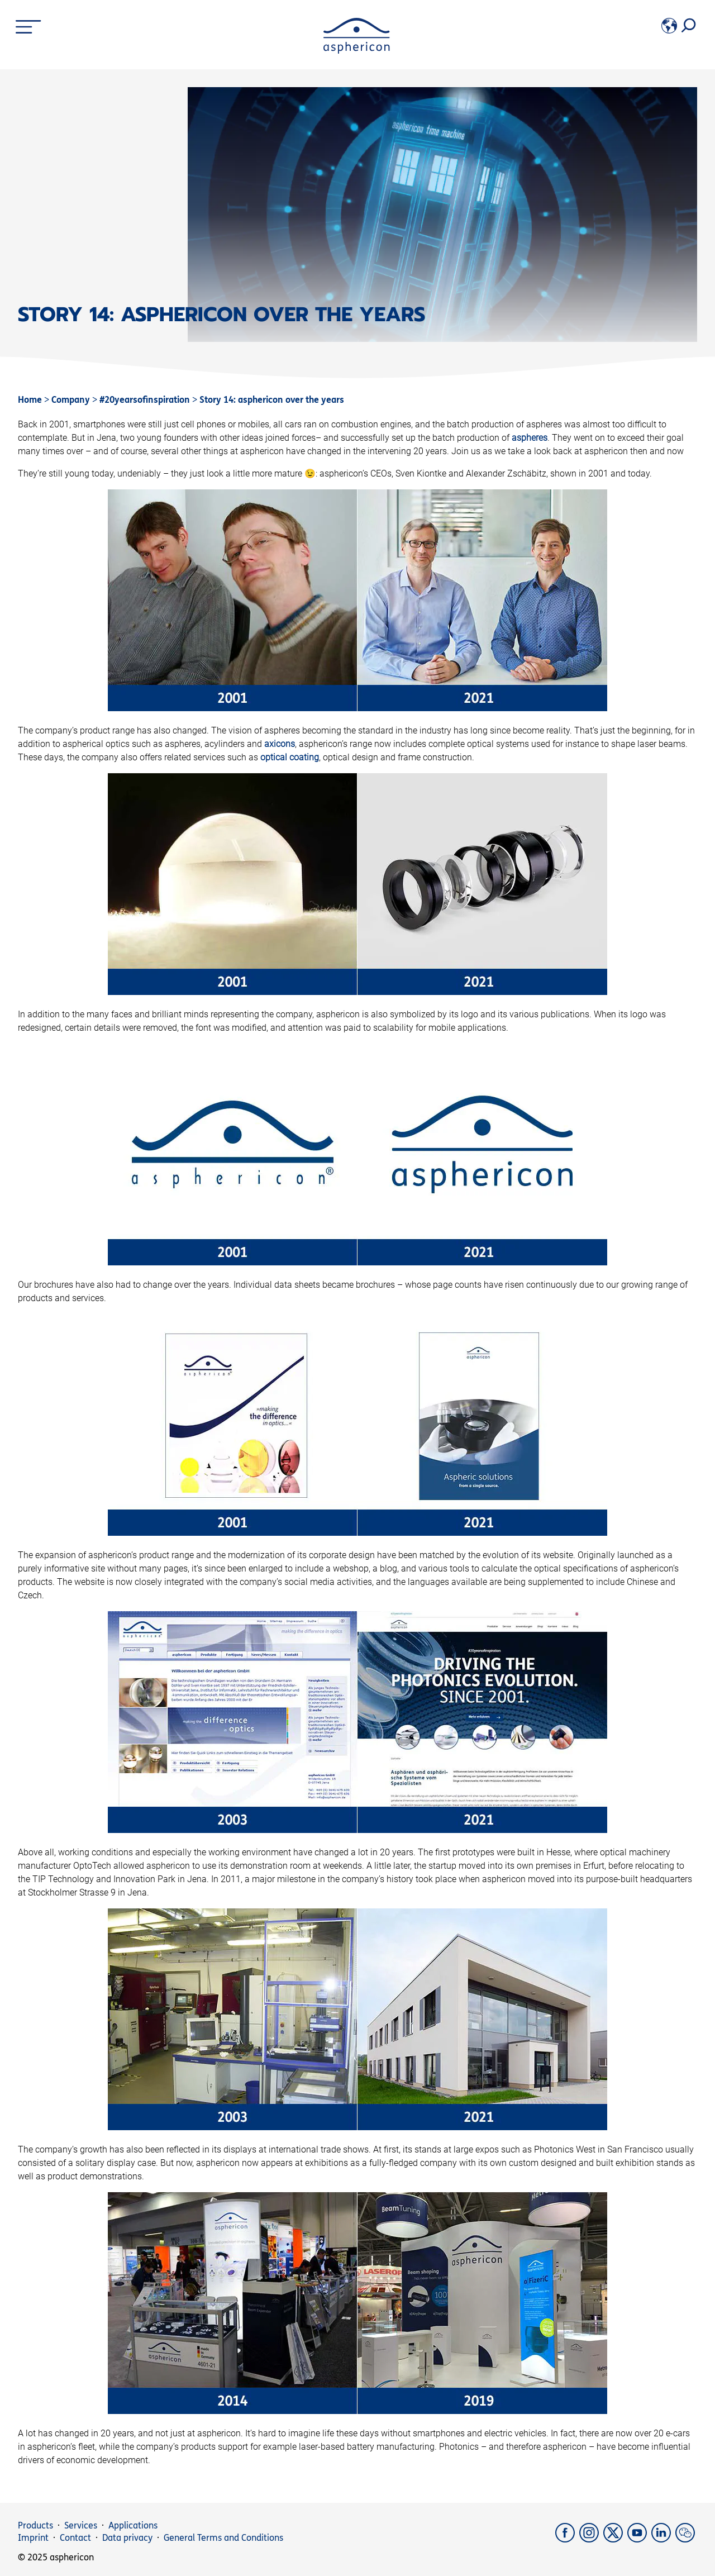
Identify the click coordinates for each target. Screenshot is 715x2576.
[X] (615, 2539)
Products (35, 2525)
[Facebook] (567, 2539)
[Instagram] (591, 2539)
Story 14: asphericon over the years (271, 399)
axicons (279, 744)
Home (30, 399)
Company (71, 399)
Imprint (33, 2537)
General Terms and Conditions (223, 2537)
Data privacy (127, 2537)
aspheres (529, 437)
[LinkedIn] (663, 2539)
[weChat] (686, 2539)
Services (80, 2525)
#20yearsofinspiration (145, 399)
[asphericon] (356, 50)
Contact (75, 2537)
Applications (133, 2525)
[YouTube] (639, 2539)
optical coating (289, 757)
